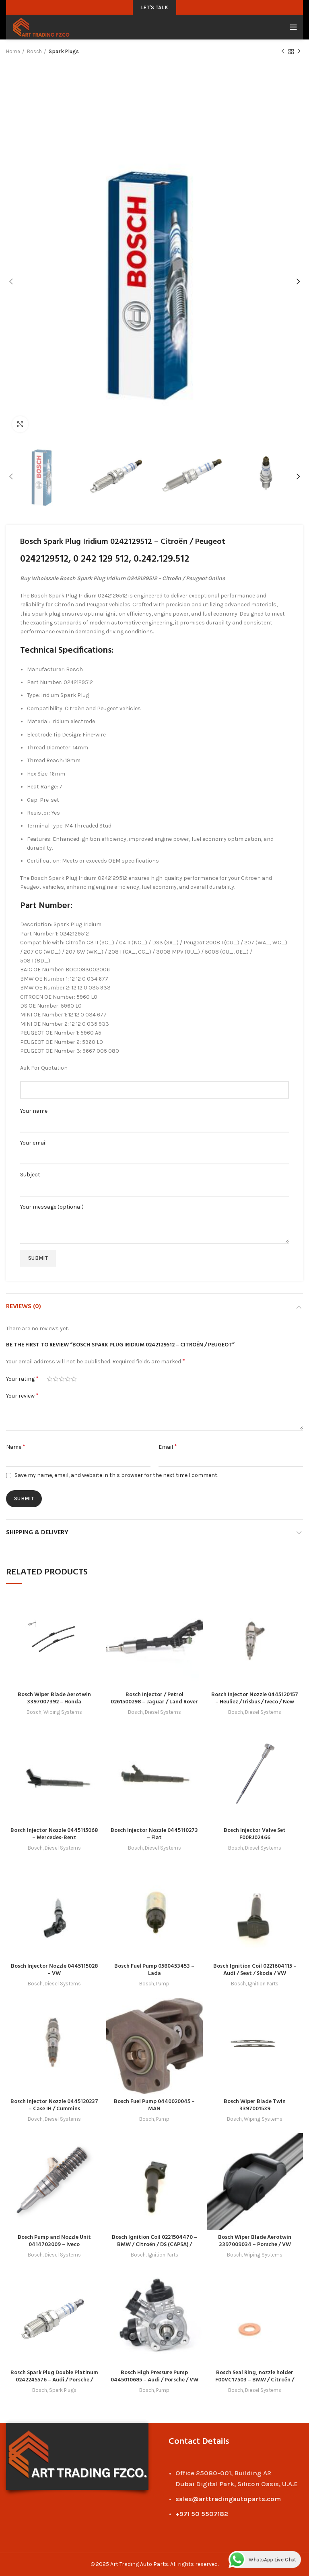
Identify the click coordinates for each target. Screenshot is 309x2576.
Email (168, 1446)
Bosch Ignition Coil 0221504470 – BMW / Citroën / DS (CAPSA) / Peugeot (154, 2245)
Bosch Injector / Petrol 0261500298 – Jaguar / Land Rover (154, 1698)
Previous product (282, 52)
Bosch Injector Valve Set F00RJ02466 (255, 1834)
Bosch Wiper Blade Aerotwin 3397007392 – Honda (54, 1698)
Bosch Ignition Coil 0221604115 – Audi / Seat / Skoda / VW (255, 1970)
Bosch (34, 51)
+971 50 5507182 (201, 2514)
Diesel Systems (163, 1712)
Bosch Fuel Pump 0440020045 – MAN (154, 2105)
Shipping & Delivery (37, 1532)
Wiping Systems (62, 1712)
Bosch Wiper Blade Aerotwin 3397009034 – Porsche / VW (255, 2241)
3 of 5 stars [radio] (62, 1379)
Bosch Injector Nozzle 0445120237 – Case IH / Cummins (54, 2105)
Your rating (22, 1378)
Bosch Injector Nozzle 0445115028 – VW (54, 1970)
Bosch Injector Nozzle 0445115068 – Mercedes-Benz (54, 1834)
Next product (299, 52)
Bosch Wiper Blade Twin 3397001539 (254, 2105)
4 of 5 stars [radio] (68, 1379)
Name (15, 1446)
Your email (154, 1149)
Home (13, 51)
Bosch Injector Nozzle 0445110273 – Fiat (154, 1834)
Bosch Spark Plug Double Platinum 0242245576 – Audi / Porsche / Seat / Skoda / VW (54, 2380)
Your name (154, 1117)
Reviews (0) (23, 1306)
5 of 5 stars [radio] (74, 1379)
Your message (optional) (154, 1217)
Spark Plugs (64, 51)
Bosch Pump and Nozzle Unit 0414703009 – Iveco (54, 2241)
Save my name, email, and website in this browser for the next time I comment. (116, 1475)
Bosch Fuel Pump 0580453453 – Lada (154, 1970)
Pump (163, 1984)
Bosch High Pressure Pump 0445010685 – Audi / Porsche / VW (154, 2376)
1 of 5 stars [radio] (50, 1379)
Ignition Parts (263, 1984)
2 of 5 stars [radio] (56, 1379)
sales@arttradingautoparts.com (228, 2499)
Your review (22, 1395)
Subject (154, 1181)
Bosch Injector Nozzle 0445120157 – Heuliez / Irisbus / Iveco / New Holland (255, 1702)
